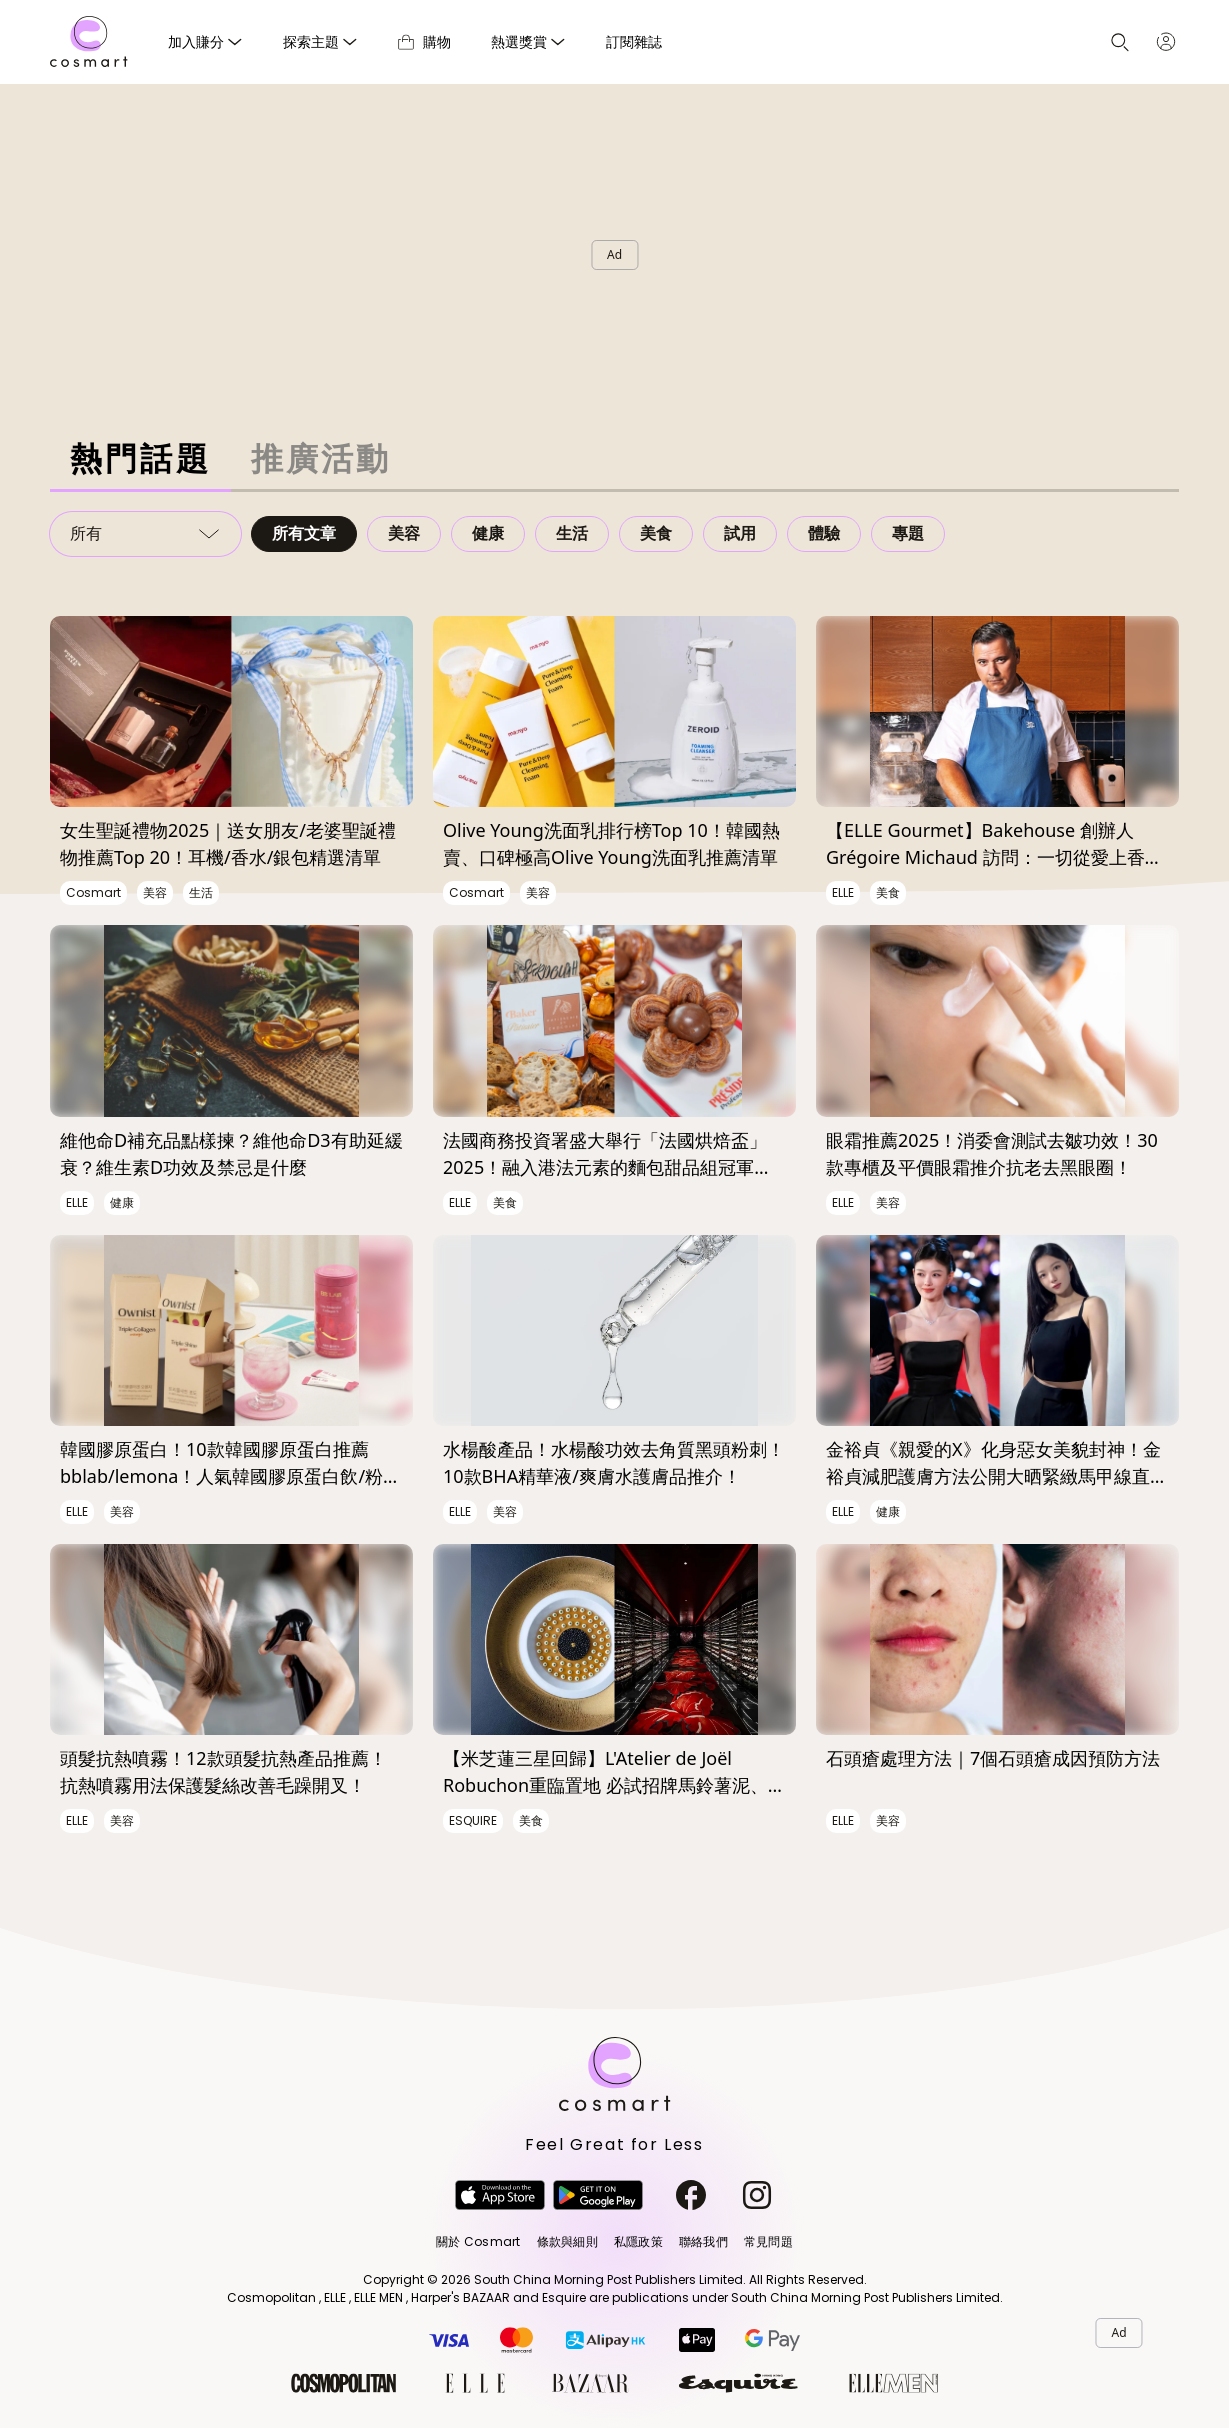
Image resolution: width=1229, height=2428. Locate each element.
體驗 (824, 533)
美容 (404, 533)
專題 (908, 533)
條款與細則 (567, 2241)
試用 (740, 533)
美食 (656, 533)
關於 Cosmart (478, 2241)
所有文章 (304, 533)
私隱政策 (638, 2241)
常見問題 (768, 2241)
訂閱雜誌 (634, 41)
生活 (572, 533)
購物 (424, 41)
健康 (488, 533)
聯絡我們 (703, 2241)
